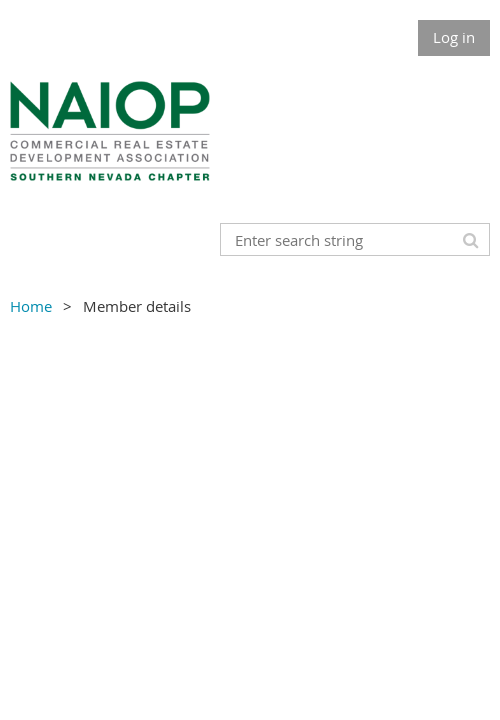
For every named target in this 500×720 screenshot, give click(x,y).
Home (31, 306)
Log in (454, 37)
